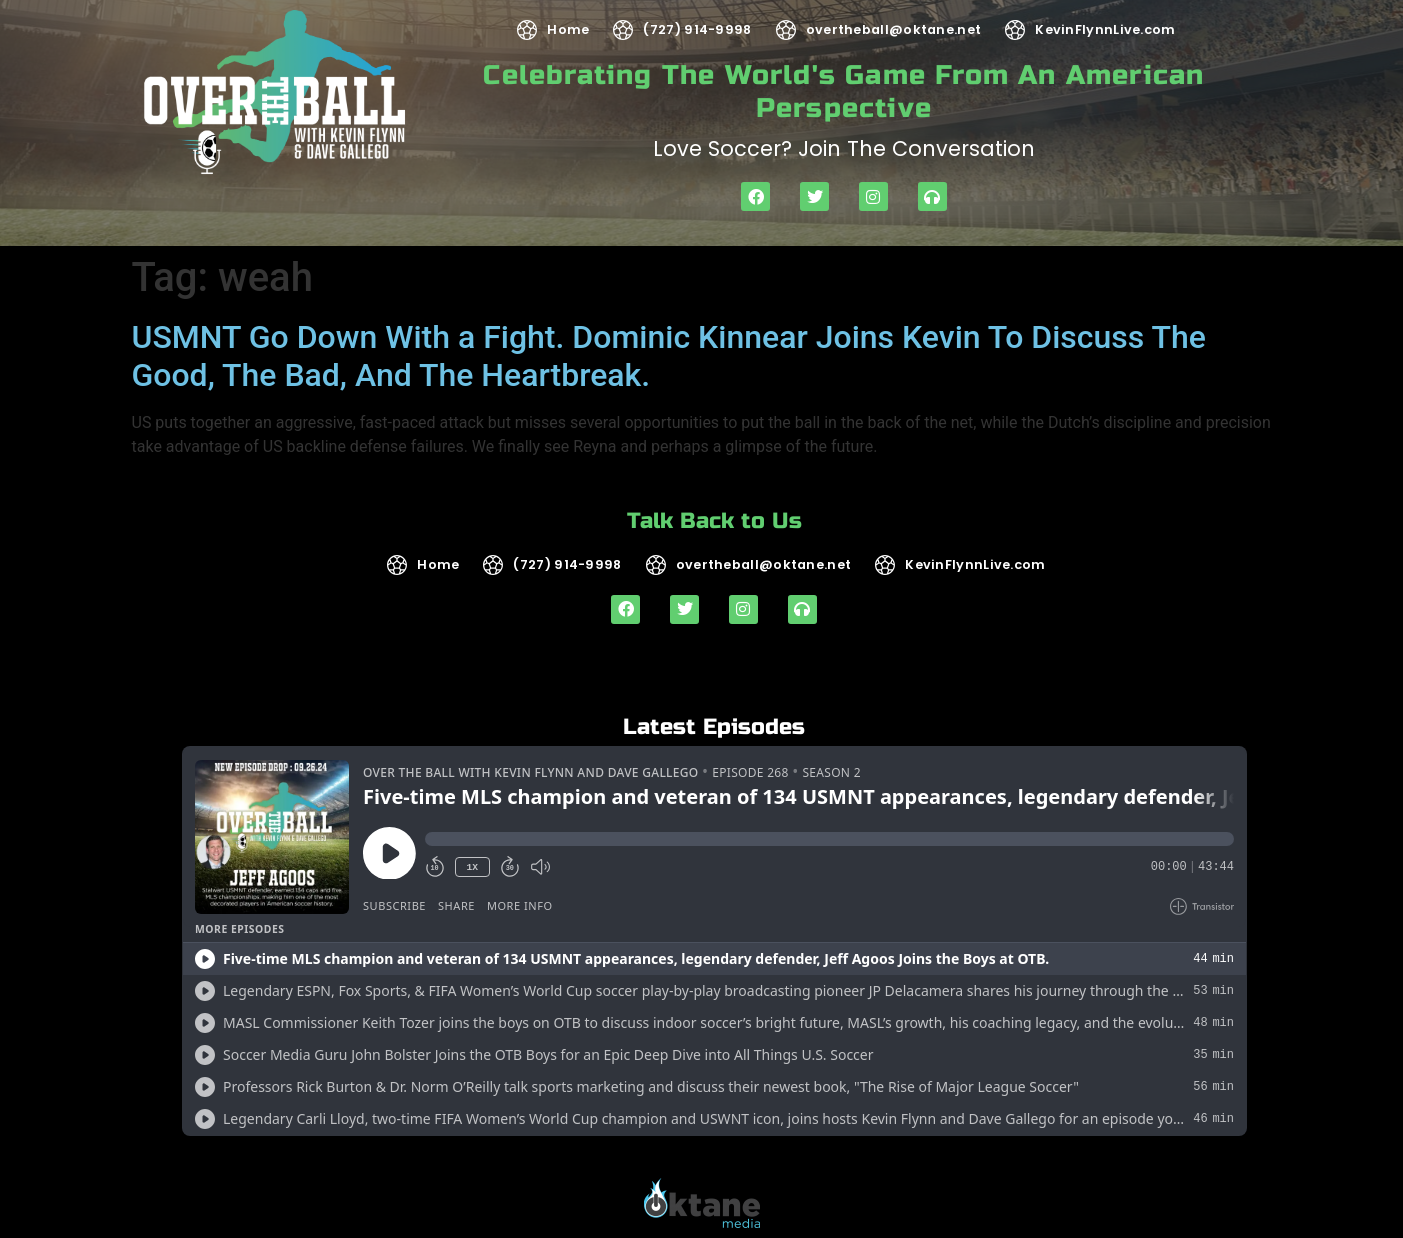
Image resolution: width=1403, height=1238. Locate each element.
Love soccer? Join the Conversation (844, 148)
